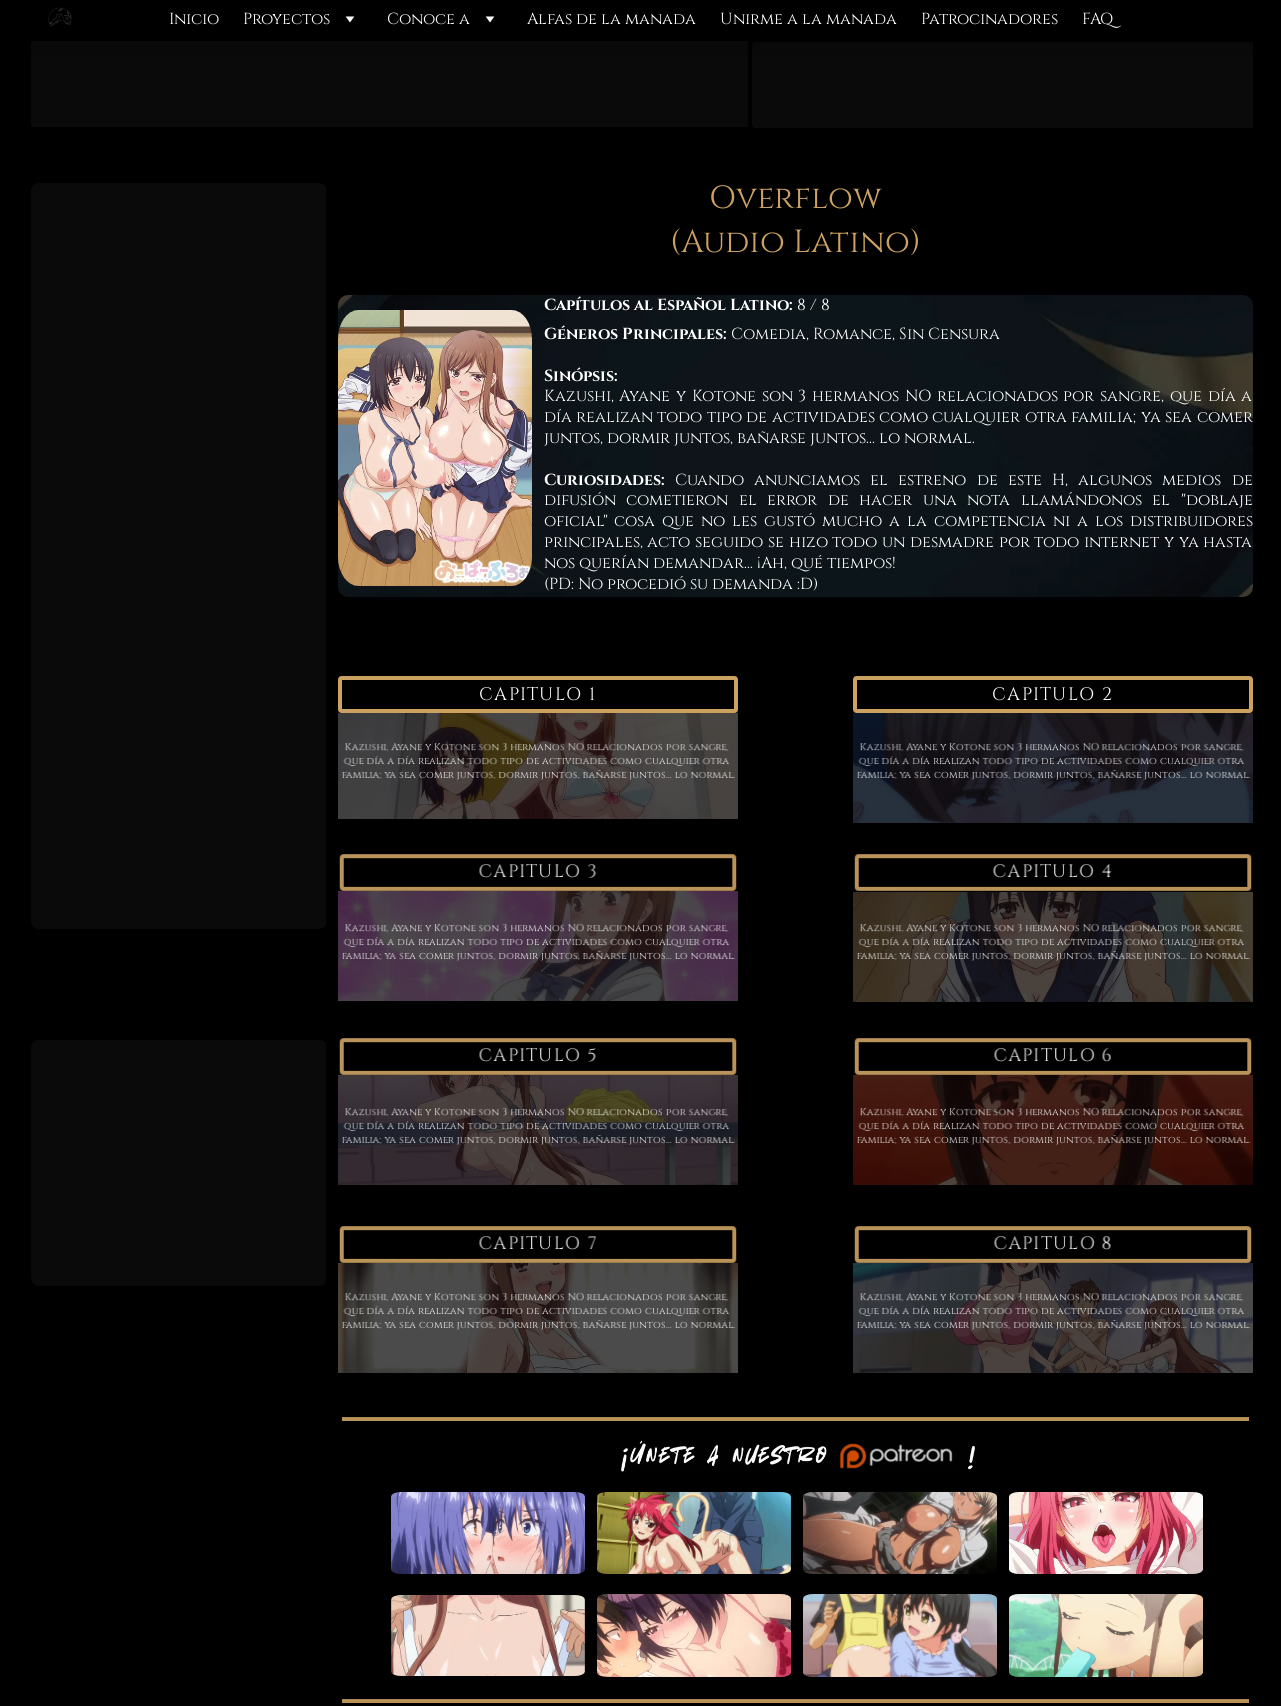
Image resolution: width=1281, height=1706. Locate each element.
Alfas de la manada (611, 19)
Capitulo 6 (1053, 1056)
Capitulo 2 (1052, 694)
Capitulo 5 (537, 1056)
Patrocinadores (989, 19)
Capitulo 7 (537, 1244)
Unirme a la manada (808, 19)
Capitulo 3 (537, 872)
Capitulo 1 (537, 694)
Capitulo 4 (1052, 872)
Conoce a (428, 19)
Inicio (194, 19)
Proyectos (286, 19)
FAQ (1097, 19)
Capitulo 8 (1053, 1244)
